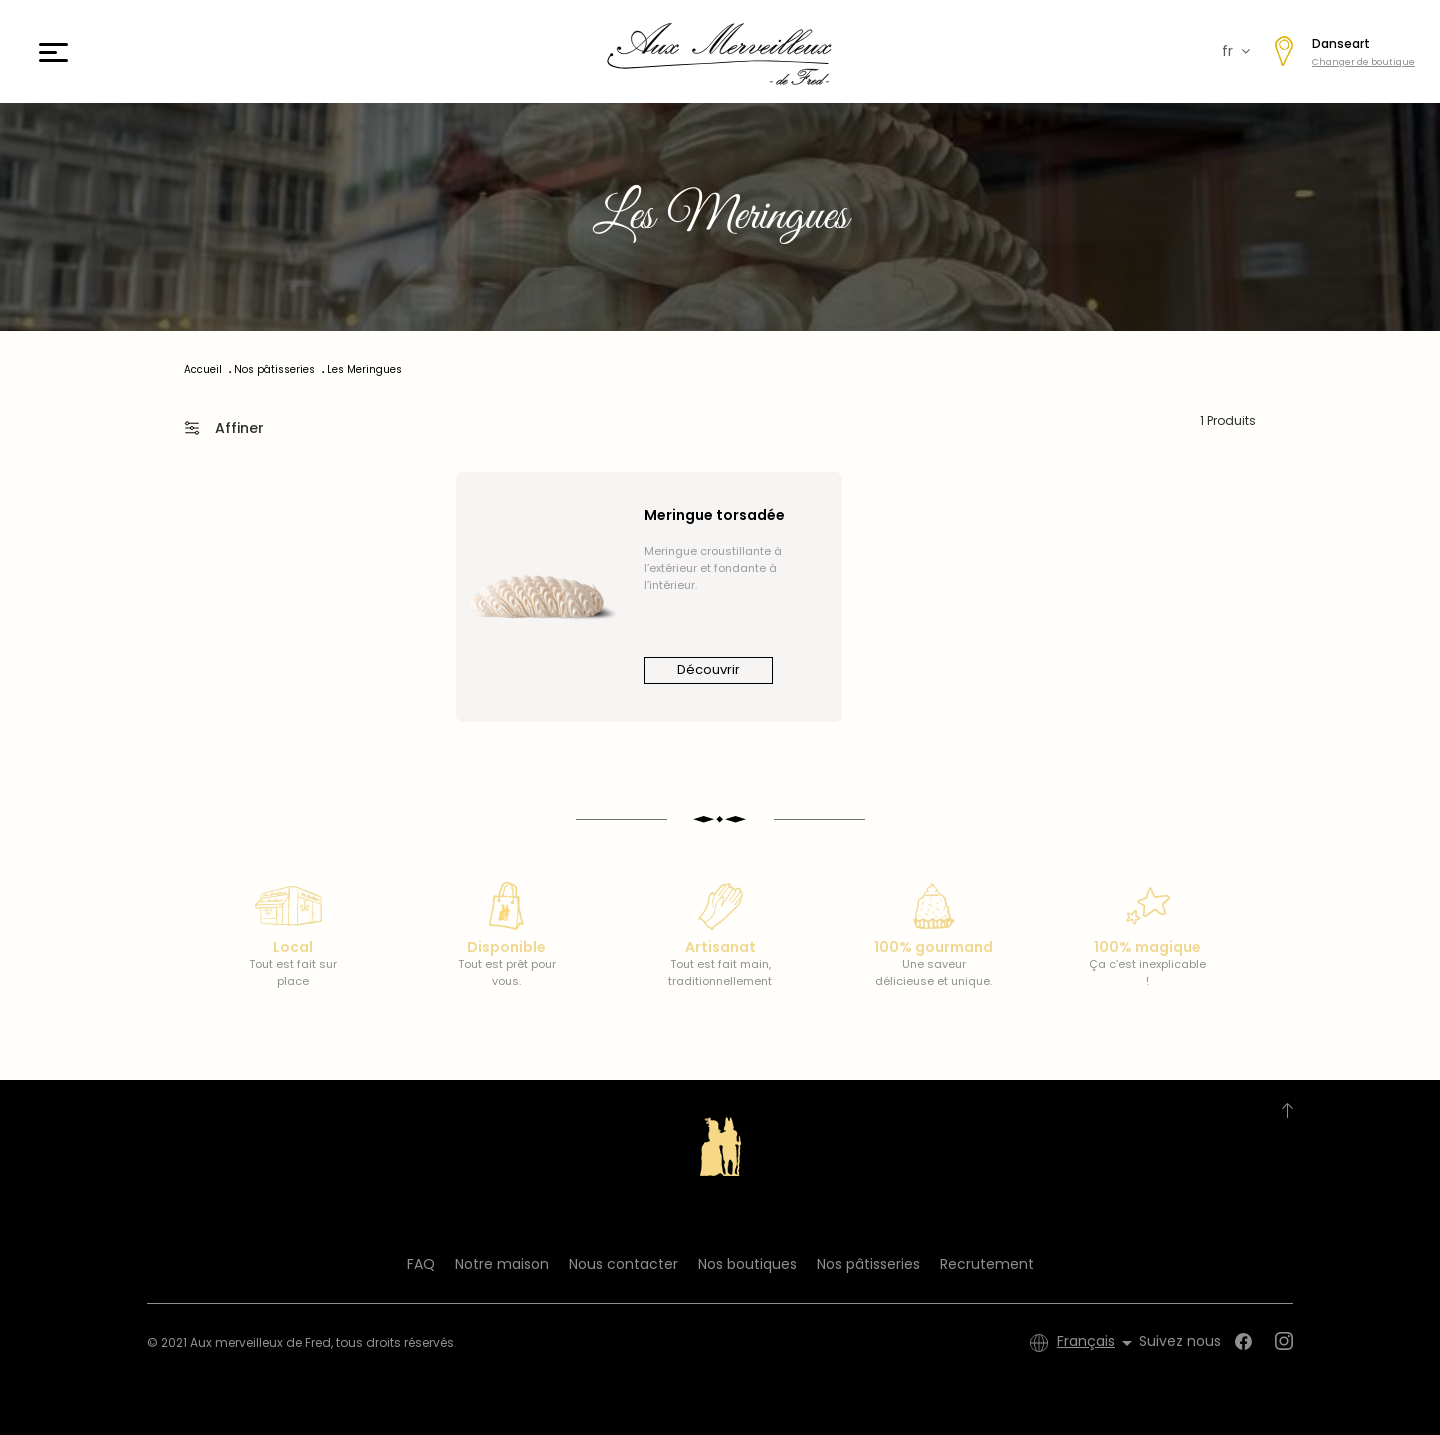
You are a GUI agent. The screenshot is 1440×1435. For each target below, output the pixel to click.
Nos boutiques (747, 1264)
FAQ (421, 1264)
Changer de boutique (1363, 62)
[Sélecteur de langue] (1098, 1343)
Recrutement (987, 1264)
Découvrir (708, 669)
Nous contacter (623, 1264)
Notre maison (502, 1264)
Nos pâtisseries (868, 1264)
